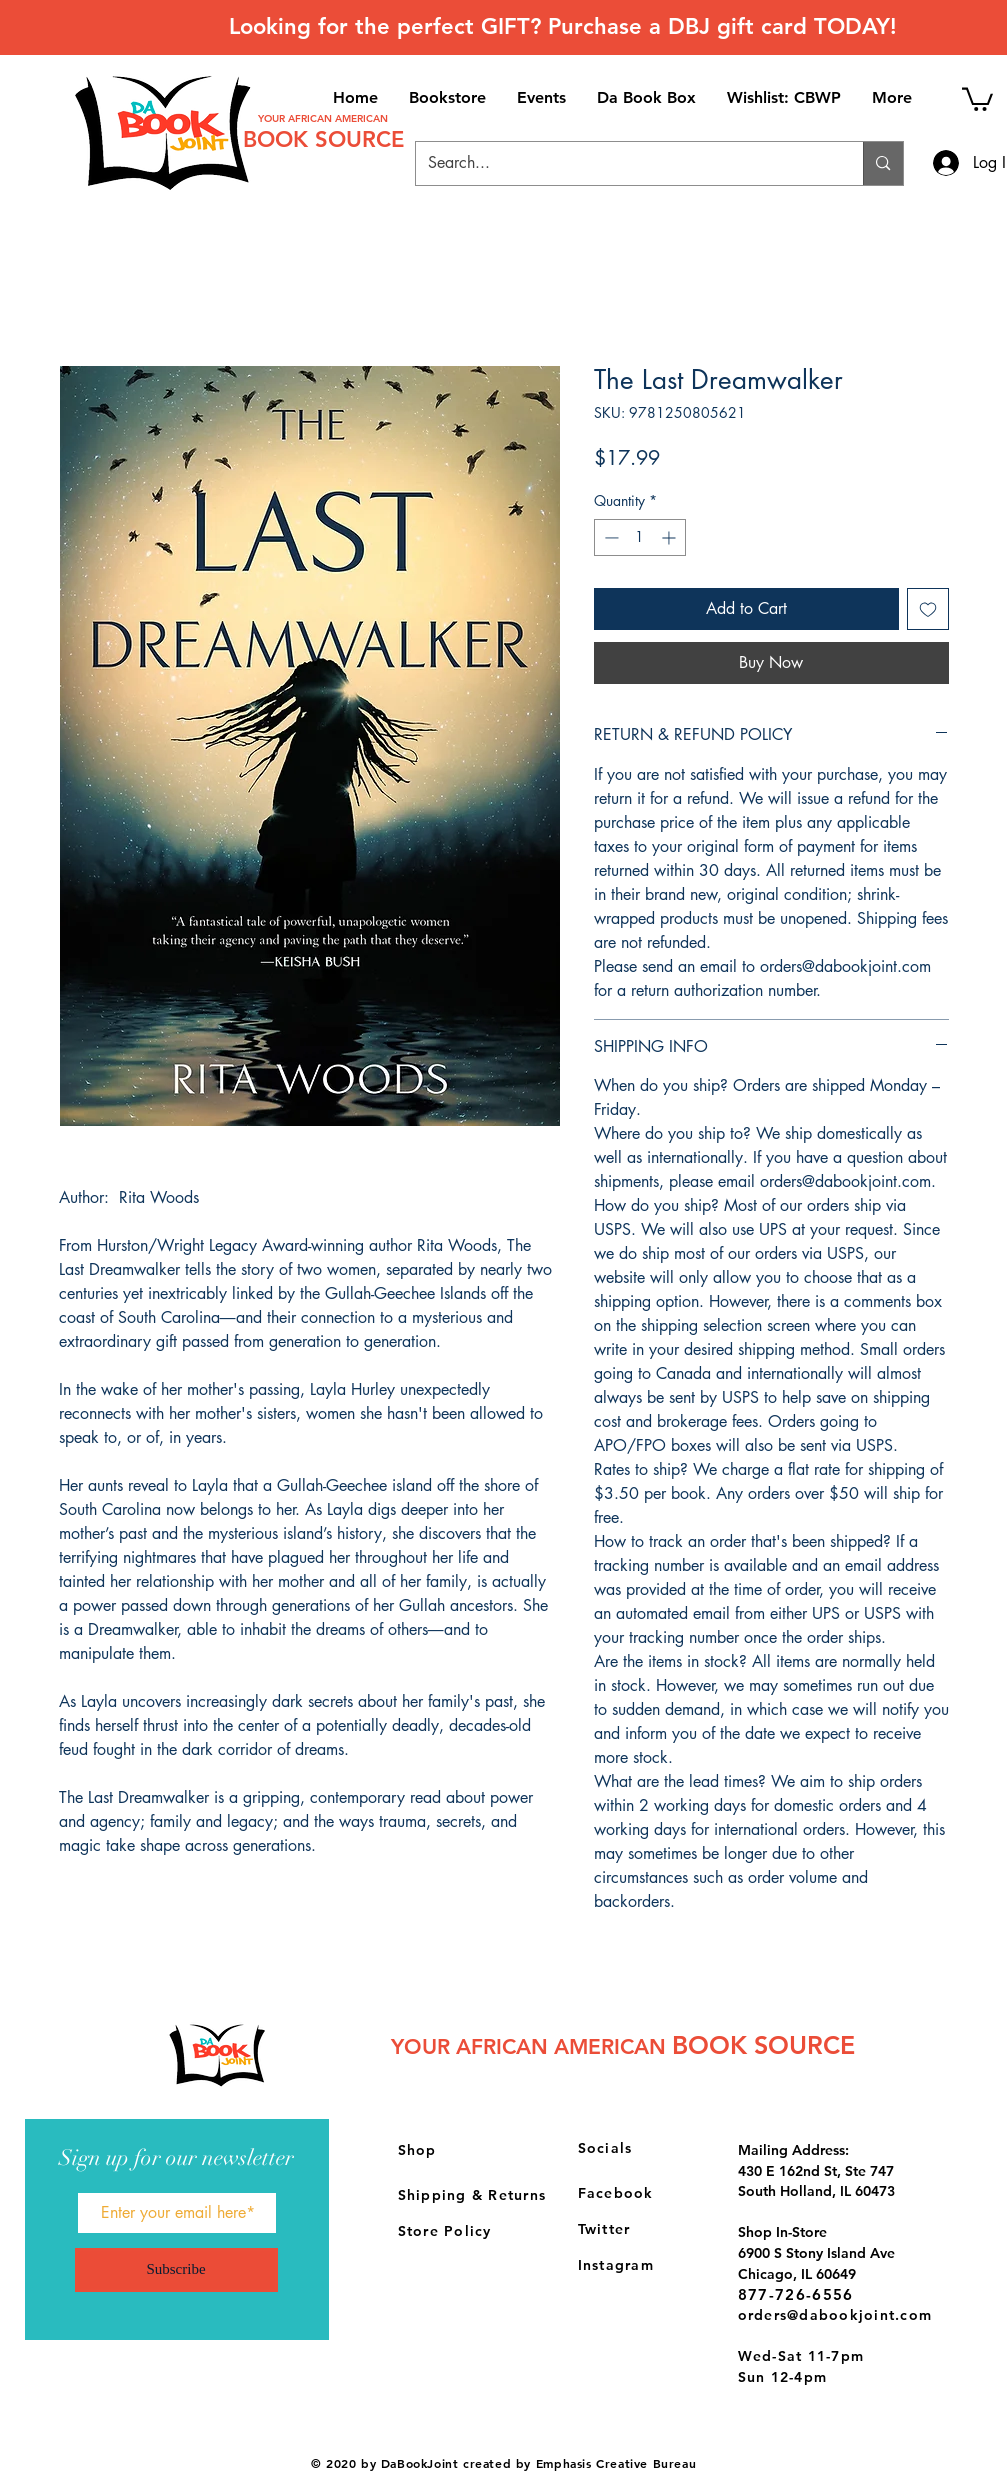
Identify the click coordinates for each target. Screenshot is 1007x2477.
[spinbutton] (640, 537)
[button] (977, 98)
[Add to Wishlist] (928, 609)
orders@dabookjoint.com (835, 2315)
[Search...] (625, 163)
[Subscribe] (176, 2270)
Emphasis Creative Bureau (616, 2463)
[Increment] (670, 537)
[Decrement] (609, 537)
